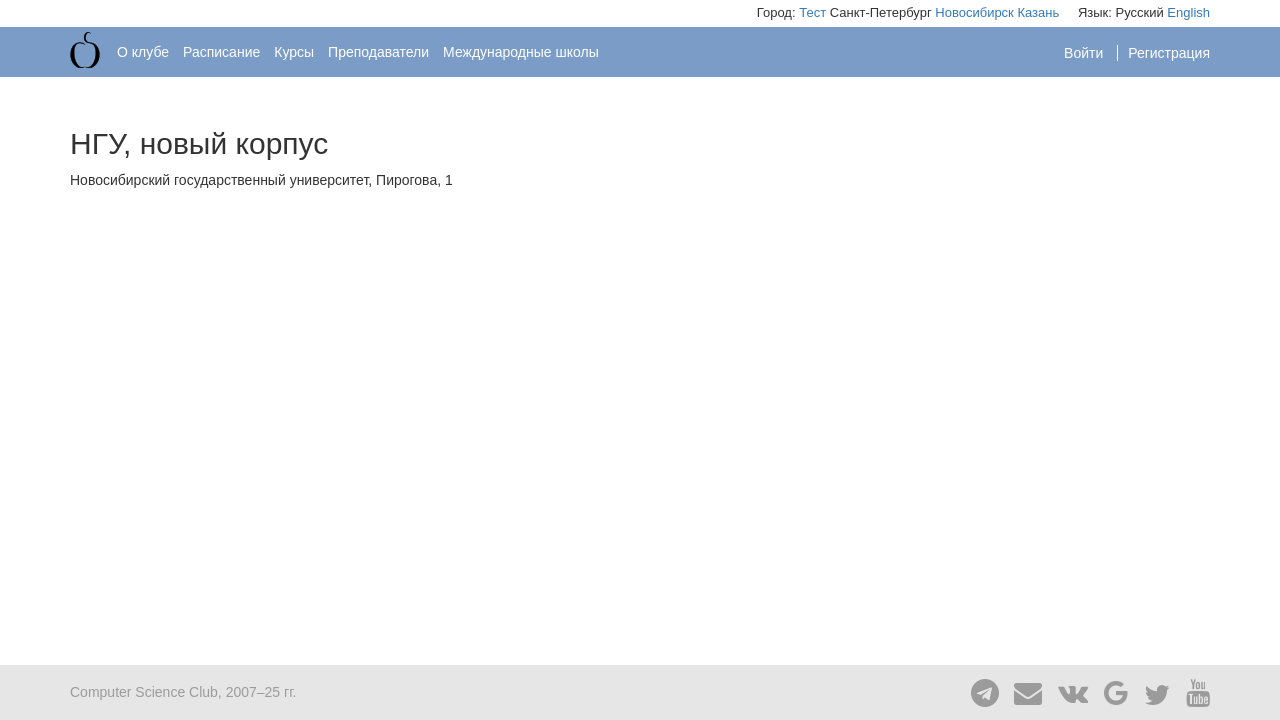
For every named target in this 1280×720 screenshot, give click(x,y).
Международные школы (521, 52)
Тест (812, 12)
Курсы (294, 52)
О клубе (143, 52)
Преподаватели (378, 52)
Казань (1038, 12)
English (1188, 12)
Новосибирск (974, 12)
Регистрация (1169, 53)
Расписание (221, 52)
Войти (1085, 53)
